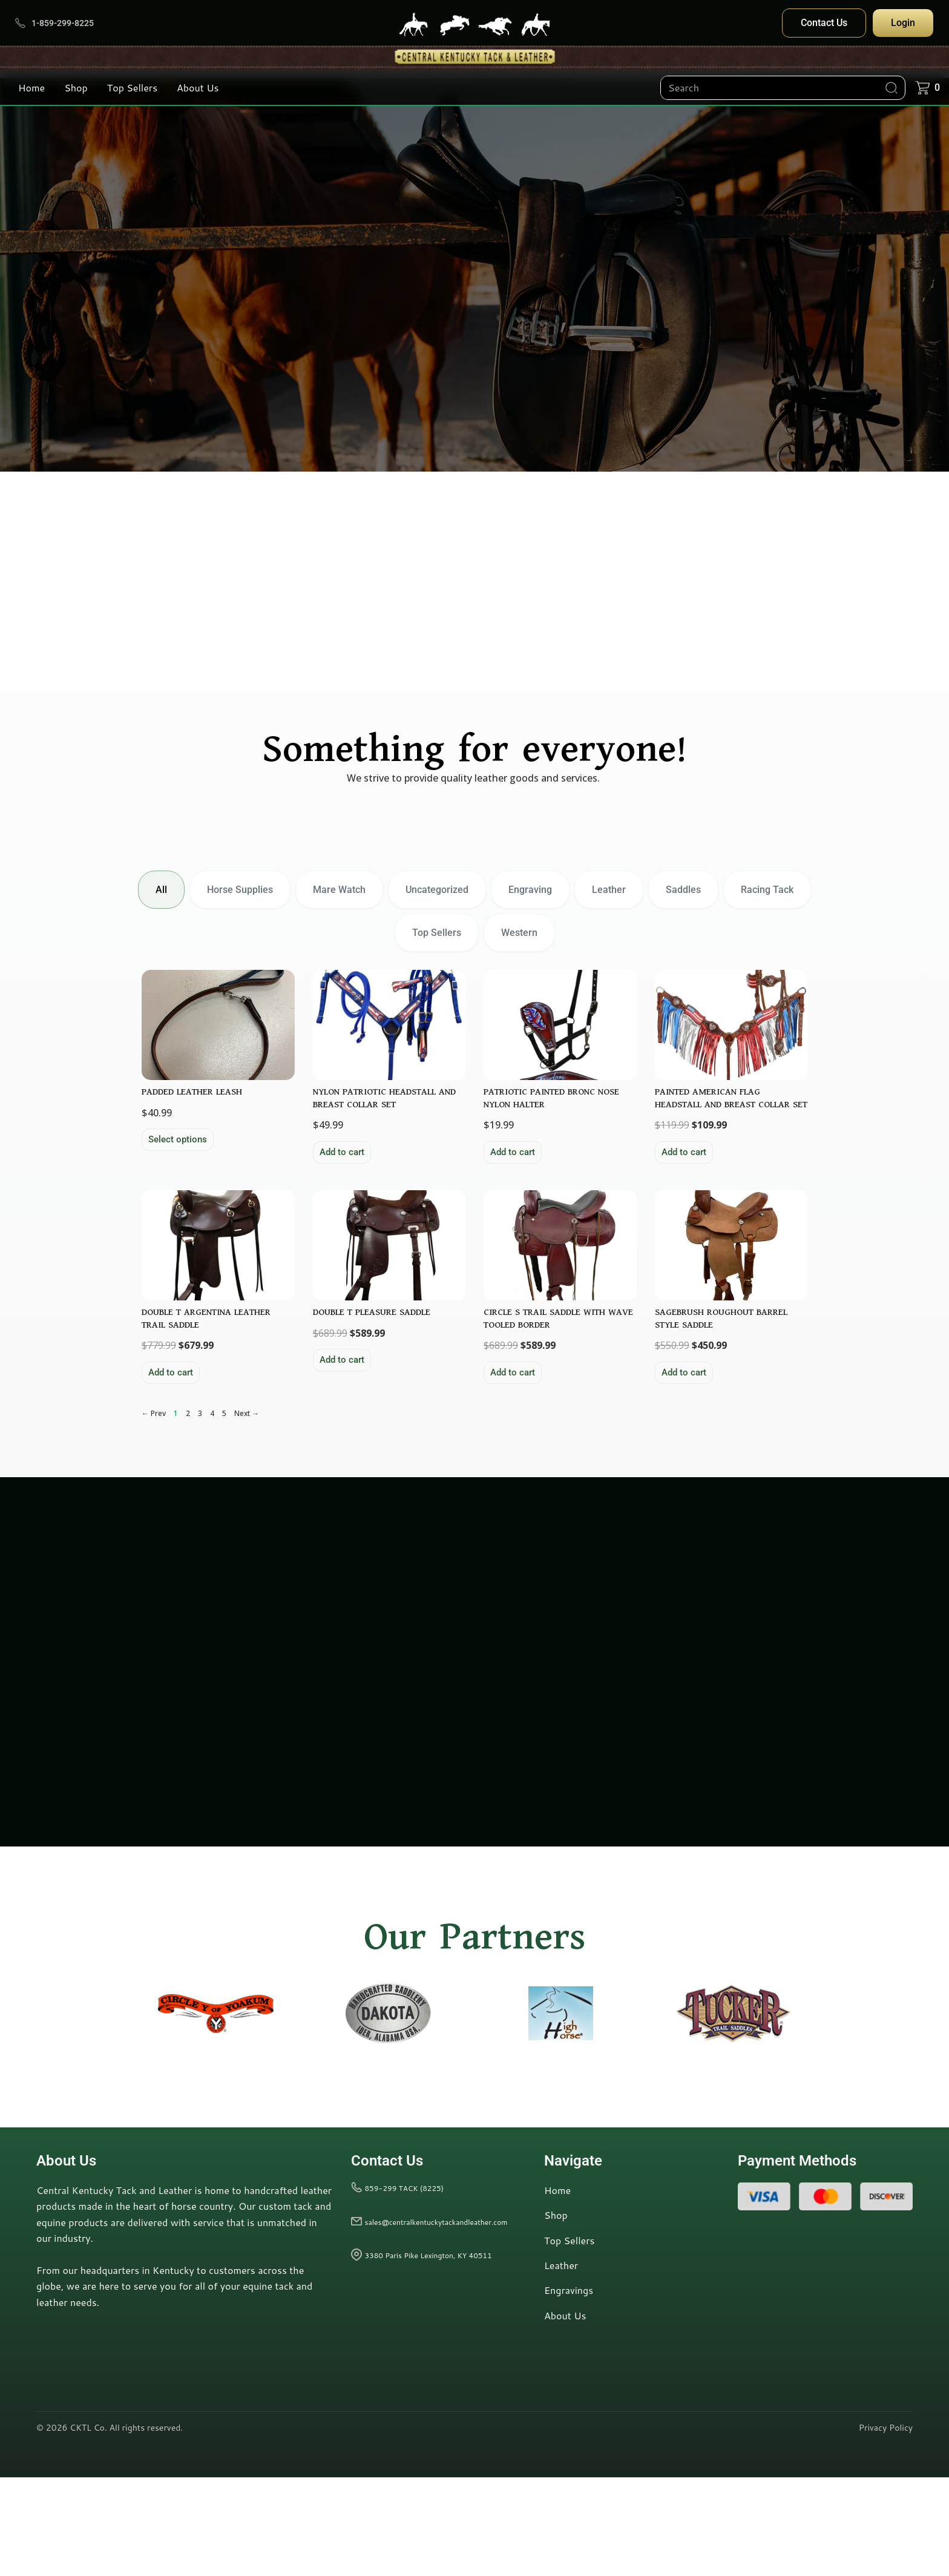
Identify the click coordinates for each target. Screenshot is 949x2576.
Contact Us (824, 22)
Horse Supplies (240, 891)
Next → (246, 1512)
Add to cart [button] (343, 1201)
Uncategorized (437, 891)
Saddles (683, 891)
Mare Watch (339, 891)
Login (903, 22)
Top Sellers (132, 87)
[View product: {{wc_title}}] (218, 1071)
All (161, 891)
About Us (197, 87)
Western (519, 934)
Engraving (530, 891)
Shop (76, 87)
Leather (609, 891)
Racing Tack (767, 891)
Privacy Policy (886, 2527)
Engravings (568, 2389)
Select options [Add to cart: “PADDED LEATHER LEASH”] (179, 1188)
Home (31, 87)
